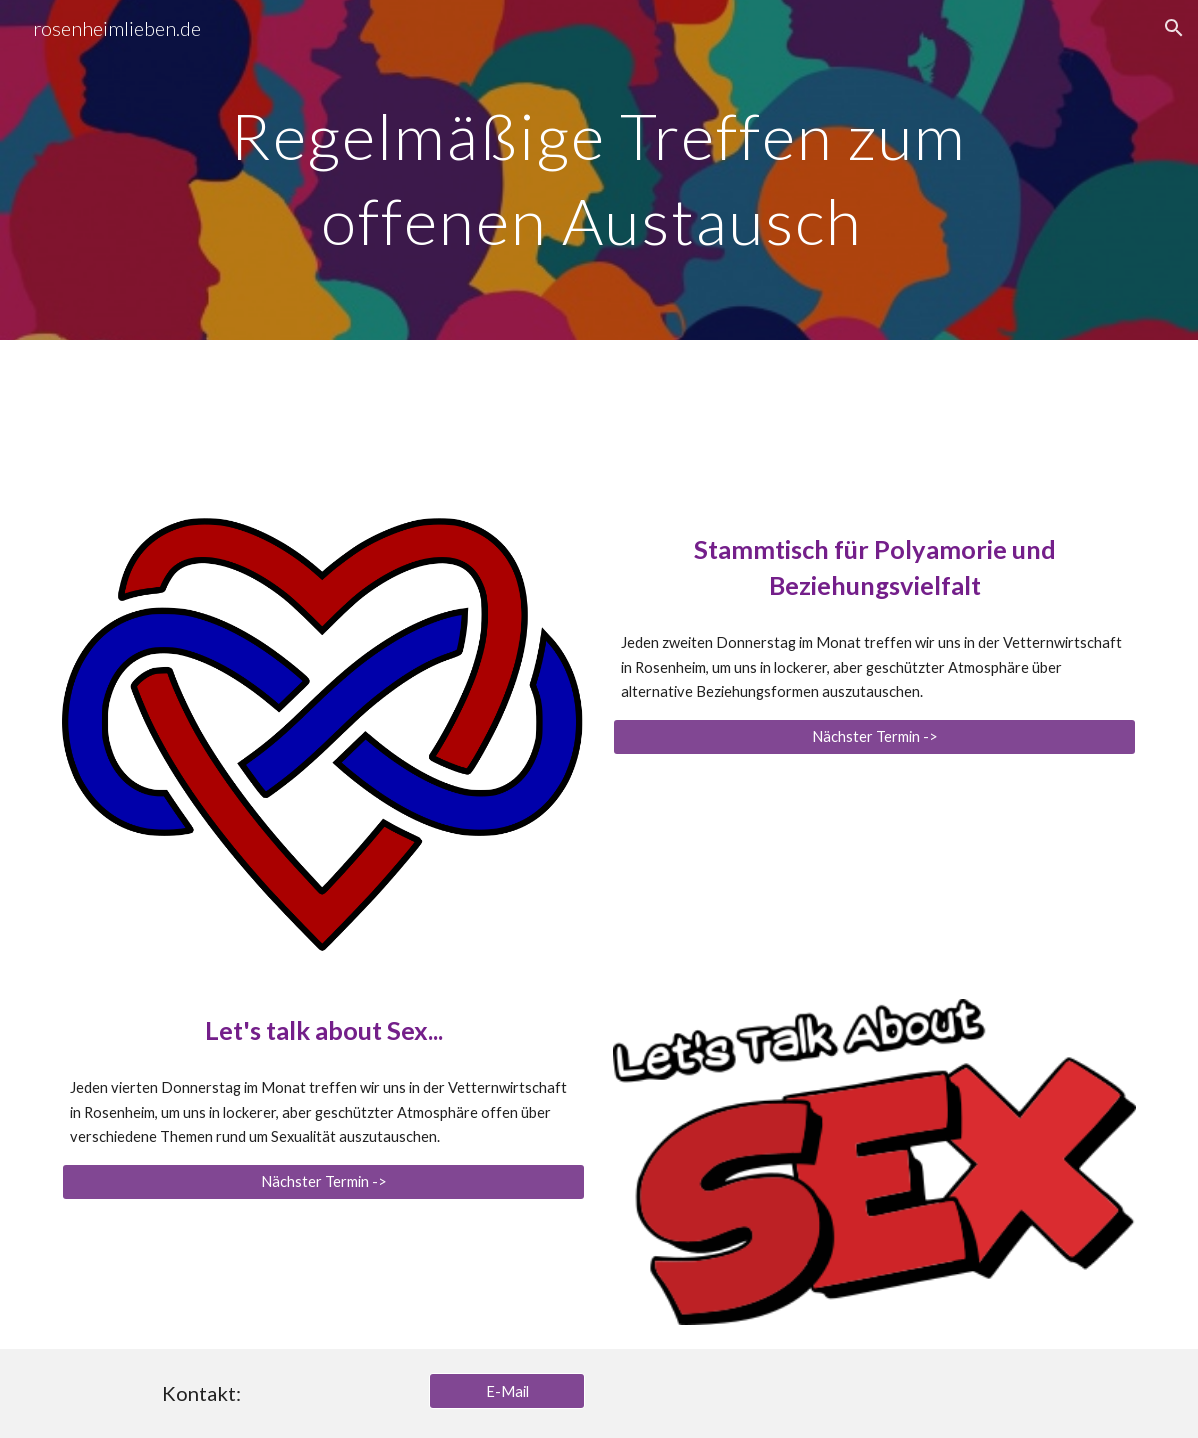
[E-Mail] (507, 1391)
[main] (599, 170)
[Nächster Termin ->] (874, 737)
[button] (1174, 28)
